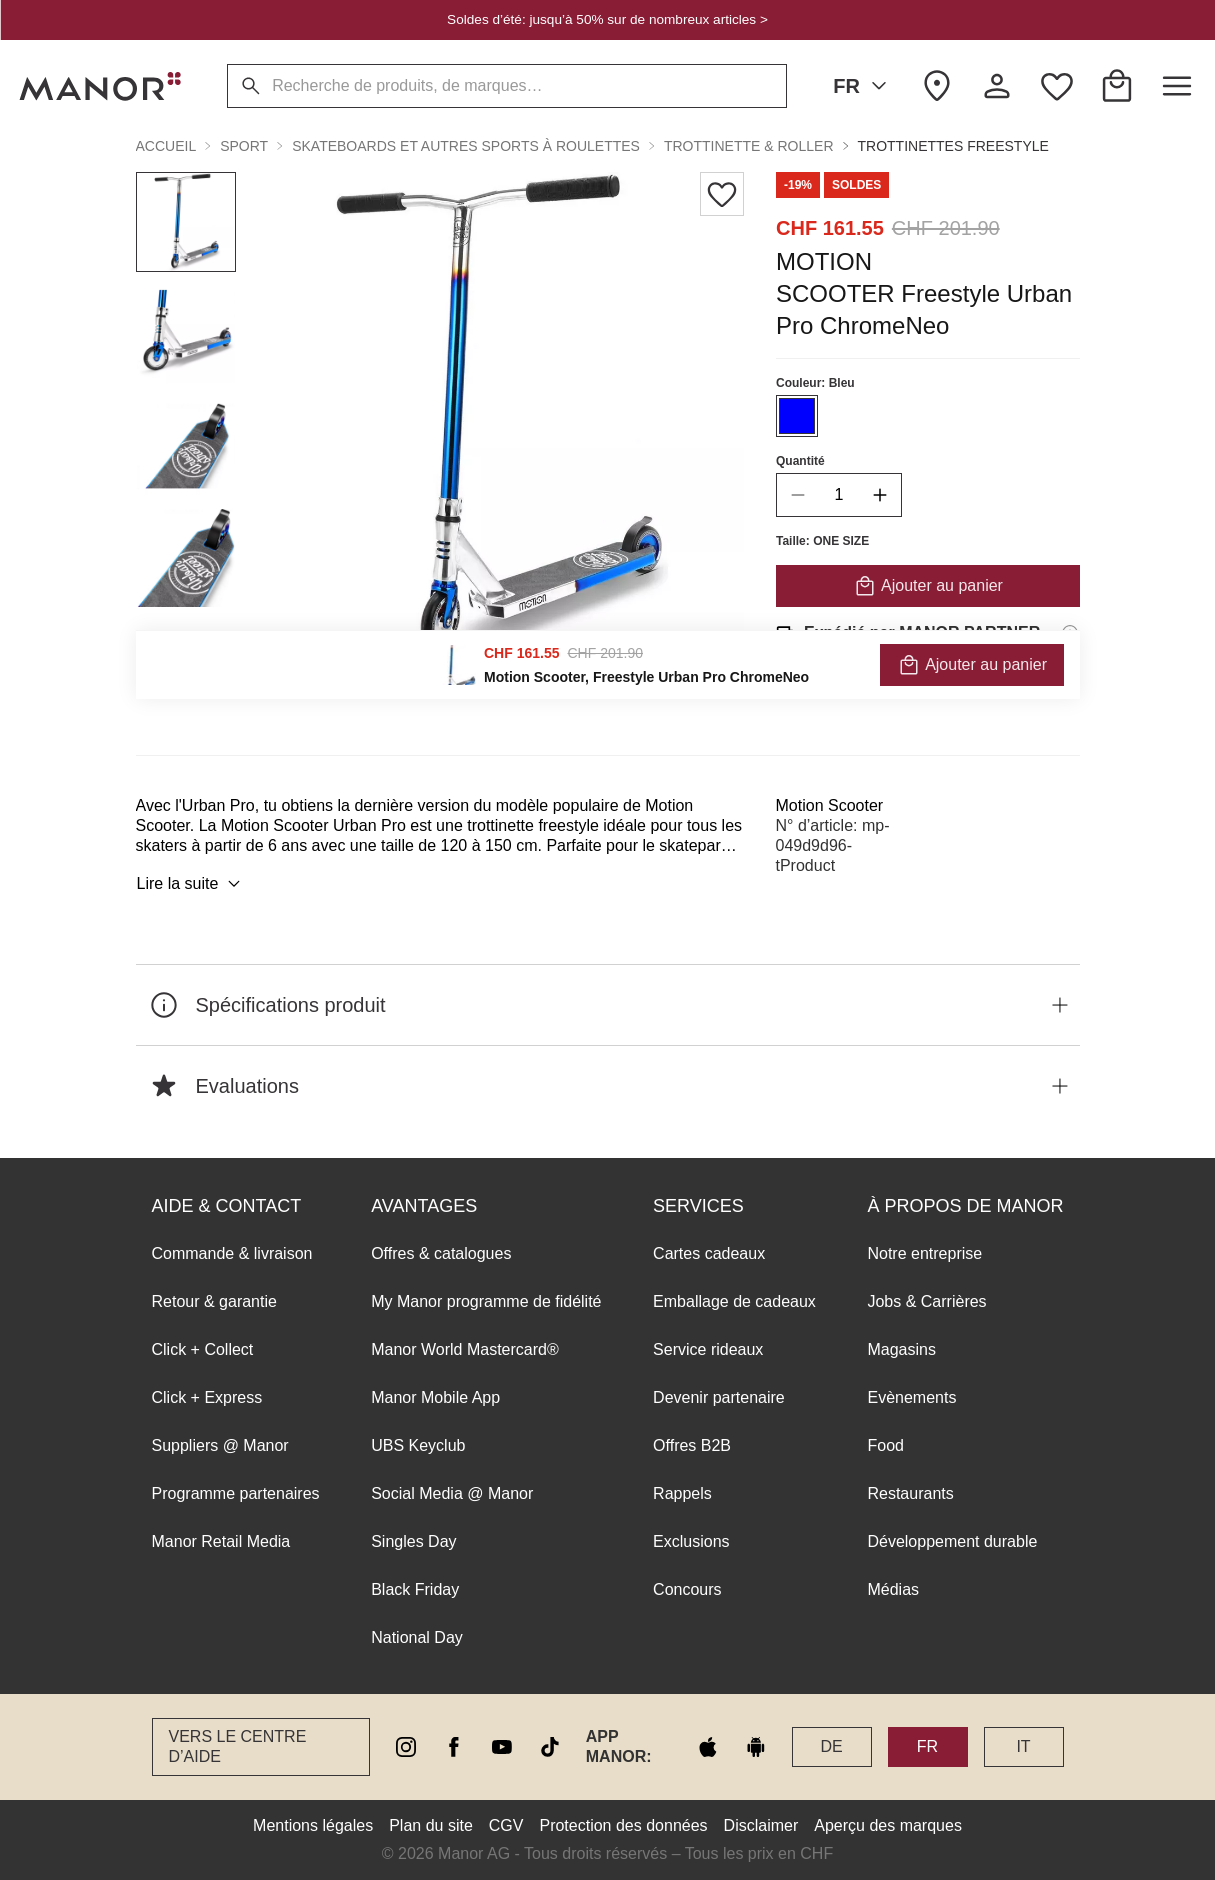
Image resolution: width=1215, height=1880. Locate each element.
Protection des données (623, 1825)
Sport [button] (244, 146)
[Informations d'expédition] (1070, 633)
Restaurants (910, 1493)
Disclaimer (761, 1825)
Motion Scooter (830, 805)
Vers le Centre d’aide (238, 1746)
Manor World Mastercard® (465, 1349)
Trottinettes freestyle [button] (953, 146)
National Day (417, 1637)
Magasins (901, 1349)
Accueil (166, 146)
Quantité (800, 461)
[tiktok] (550, 1747)
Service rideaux (708, 1349)
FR (863, 86)
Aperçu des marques (888, 1825)
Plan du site (431, 1825)
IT (1023, 1746)
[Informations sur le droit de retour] (1070, 689)
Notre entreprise (924, 1253)
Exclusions (691, 1541)
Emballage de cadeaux (734, 1301)
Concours (687, 1589)
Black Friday (415, 1589)
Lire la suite (192, 884)
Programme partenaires (236, 1493)
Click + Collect (203, 1349)
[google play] (756, 1747)
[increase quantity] (880, 495)
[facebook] (454, 1747)
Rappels (682, 1493)
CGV (506, 1825)
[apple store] (708, 1747)
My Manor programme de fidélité (486, 1301)
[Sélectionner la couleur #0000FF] (797, 416)
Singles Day (413, 1541)
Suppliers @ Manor (220, 1445)
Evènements (911, 1397)
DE (831, 1746)
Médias (893, 1589)
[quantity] (839, 495)
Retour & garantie (214, 1301)
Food (885, 1445)
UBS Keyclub (418, 1445)
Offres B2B (692, 1445)
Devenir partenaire (719, 1397)
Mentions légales (313, 1825)
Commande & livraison (232, 1253)
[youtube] (502, 1747)
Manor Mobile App (435, 1397)
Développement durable (952, 1541)
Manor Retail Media (221, 1541)
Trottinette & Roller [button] (749, 146)
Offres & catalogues (441, 1253)
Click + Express (207, 1397)
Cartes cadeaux (709, 1253)
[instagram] (406, 1747)
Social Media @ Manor (452, 1493)
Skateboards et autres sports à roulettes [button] (466, 146)
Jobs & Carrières (926, 1301)
